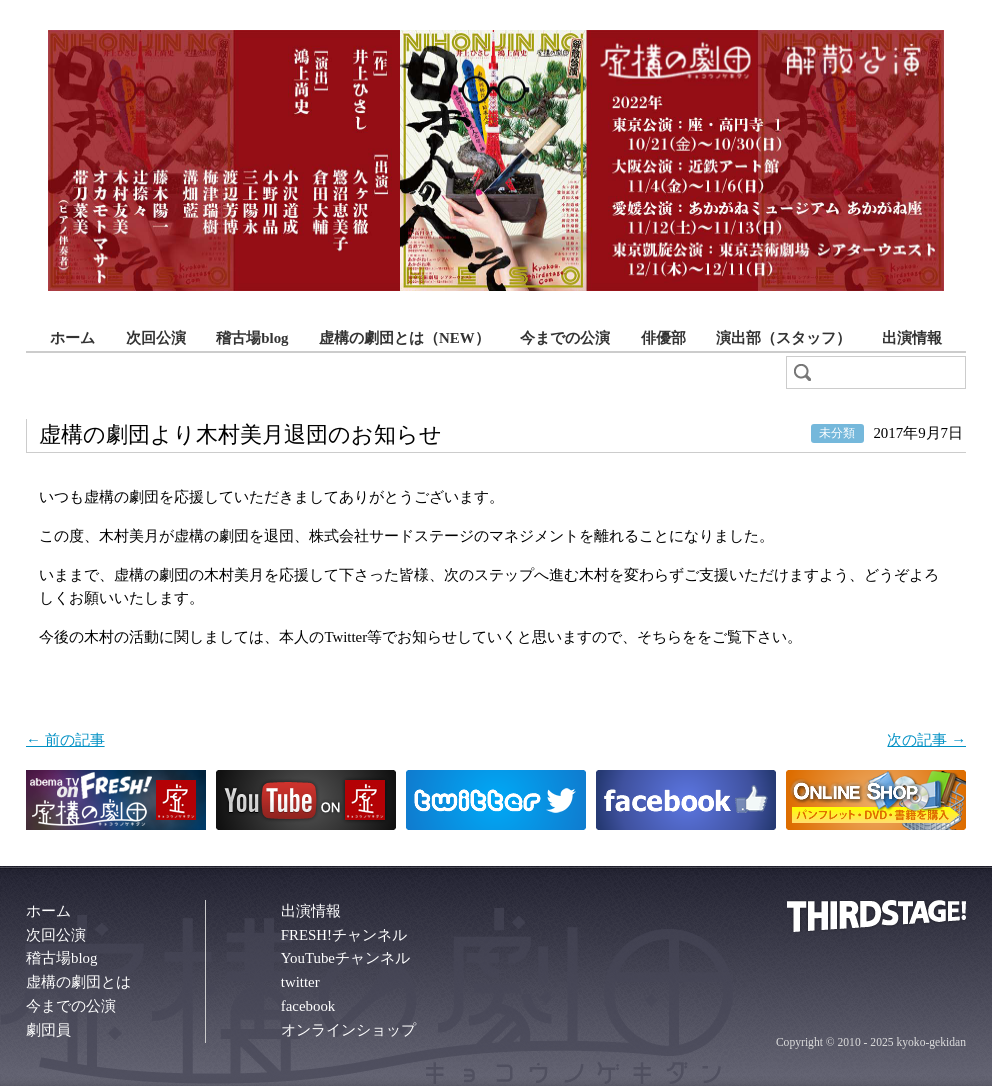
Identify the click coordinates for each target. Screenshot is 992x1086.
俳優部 (663, 338)
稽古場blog (252, 338)
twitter (300, 982)
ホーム (72, 338)
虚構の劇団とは (78, 982)
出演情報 (912, 338)
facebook (308, 1006)
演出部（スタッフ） (783, 338)
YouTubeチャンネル (345, 958)
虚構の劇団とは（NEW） (404, 338)
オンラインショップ (348, 1030)
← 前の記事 (65, 740)
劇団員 (48, 1030)
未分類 (837, 434)
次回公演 (156, 338)
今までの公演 (565, 338)
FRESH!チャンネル (344, 935)
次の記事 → (926, 740)
